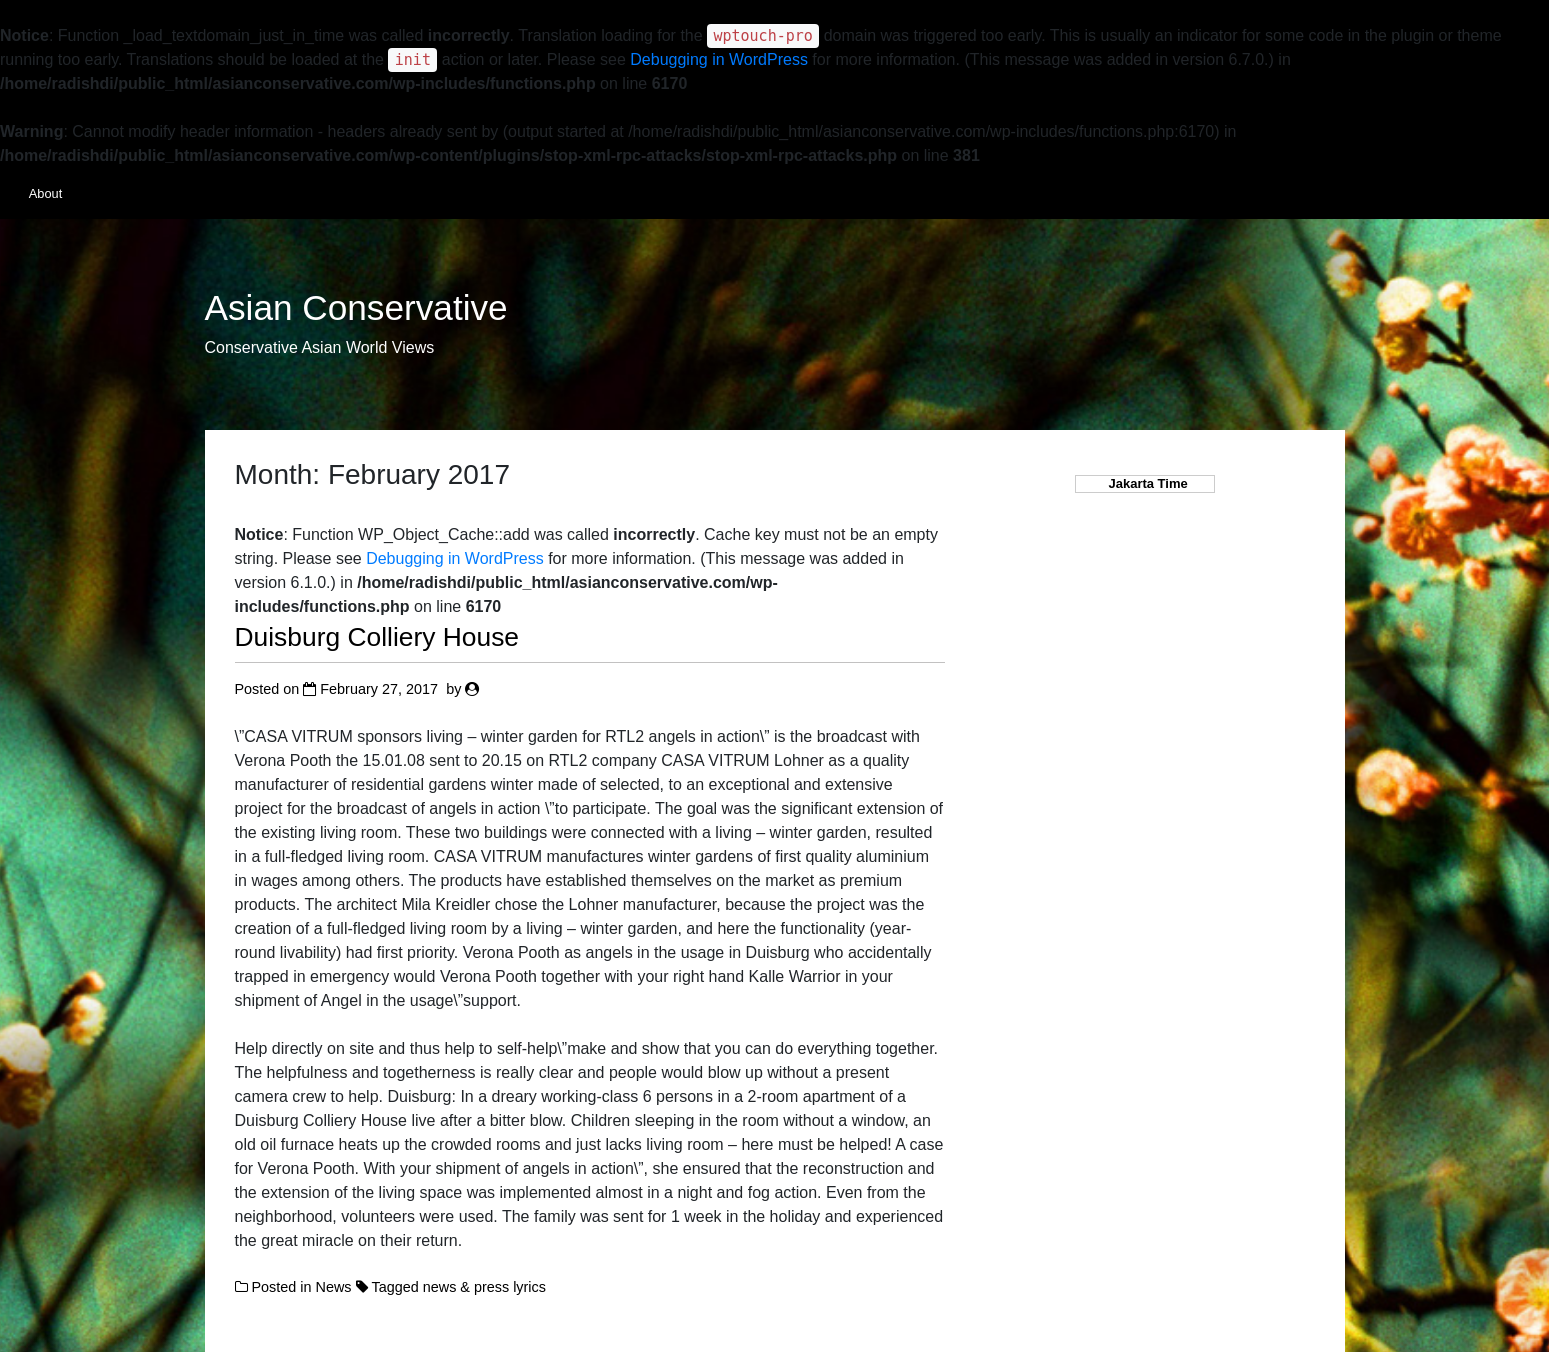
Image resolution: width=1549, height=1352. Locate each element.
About (45, 193)
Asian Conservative (356, 308)
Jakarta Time (1144, 483)
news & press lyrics (484, 1287)
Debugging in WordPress (719, 59)
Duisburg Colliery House (377, 637)
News (334, 1287)
